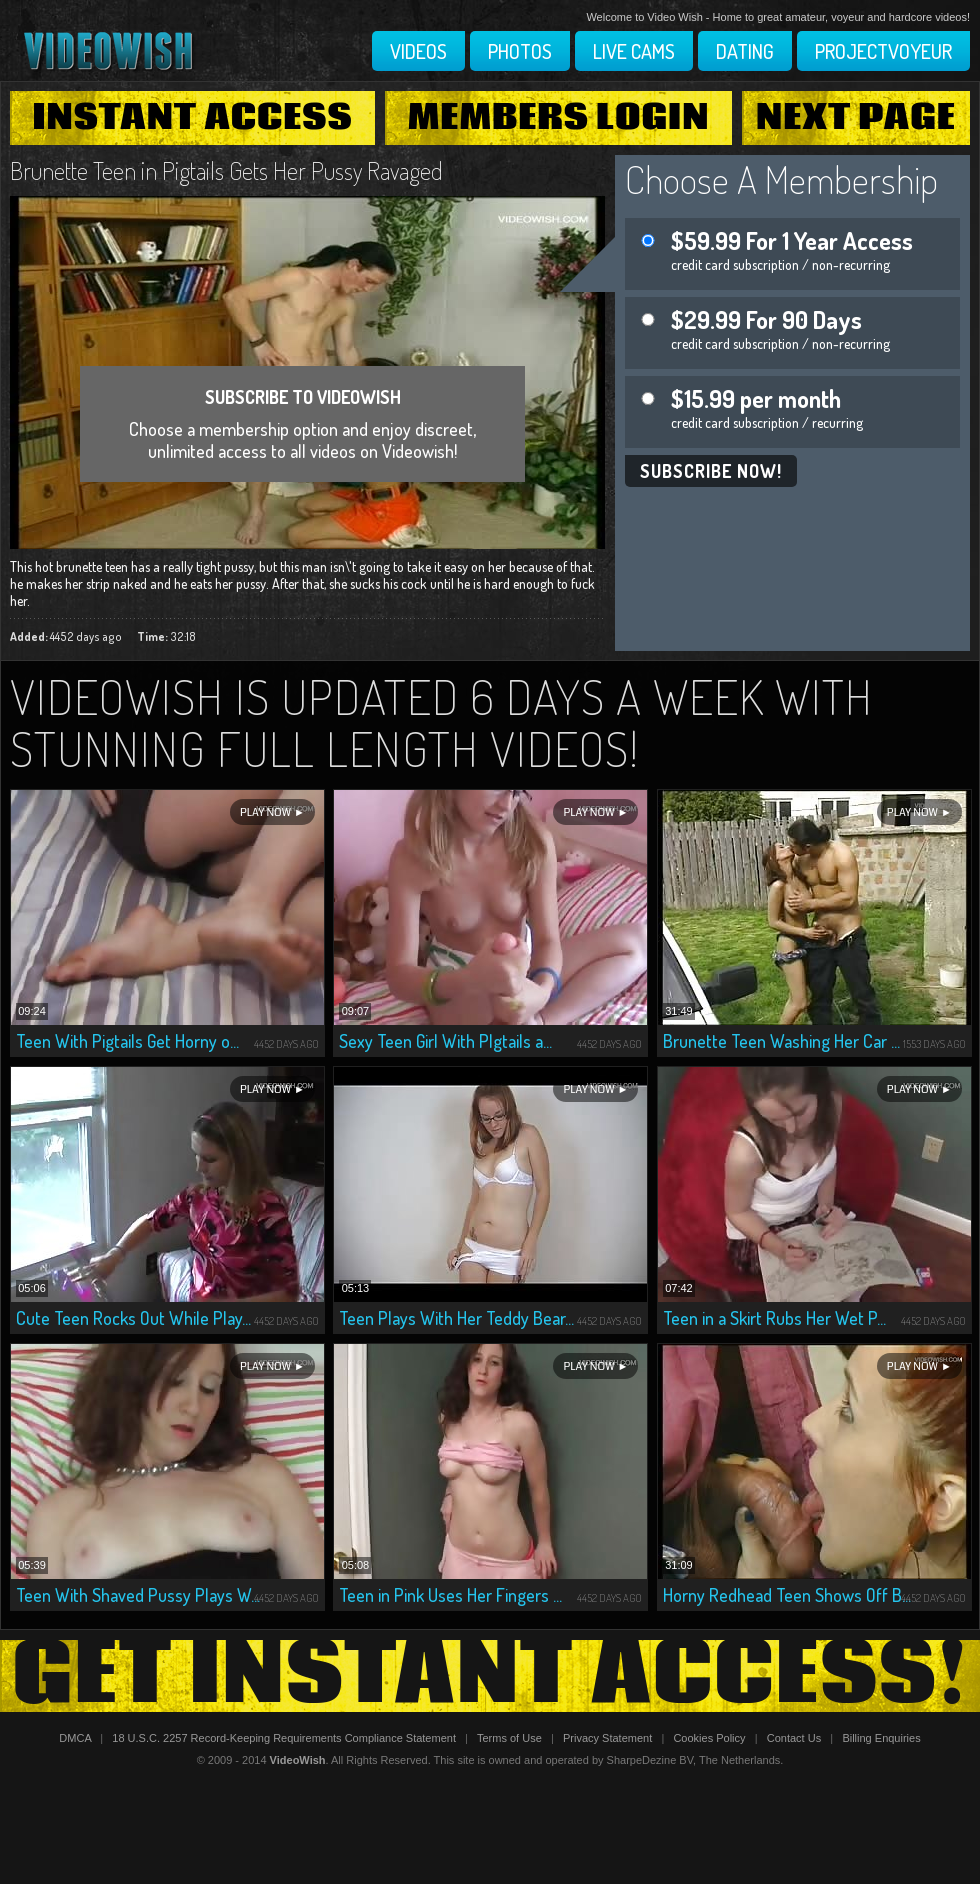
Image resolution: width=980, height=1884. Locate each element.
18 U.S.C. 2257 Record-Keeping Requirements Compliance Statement (284, 1738)
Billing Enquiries (881, 1738)
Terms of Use (509, 1738)
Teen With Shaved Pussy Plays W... (138, 1595)
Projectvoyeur (883, 51)
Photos (520, 51)
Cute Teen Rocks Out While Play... (133, 1318)
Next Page (856, 118)
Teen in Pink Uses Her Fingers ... (450, 1595)
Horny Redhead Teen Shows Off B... (787, 1595)
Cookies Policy (709, 1738)
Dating (745, 51)
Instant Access (192, 118)
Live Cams (634, 51)
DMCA (75, 1738)
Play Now (265, 812)
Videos (418, 51)
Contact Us (794, 1738)
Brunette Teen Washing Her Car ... (781, 1041)
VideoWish (298, 1760)
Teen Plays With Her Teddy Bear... (456, 1318)
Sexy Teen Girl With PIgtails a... (445, 1041)
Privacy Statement (607, 1738)
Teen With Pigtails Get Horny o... (127, 1041)
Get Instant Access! (490, 1676)
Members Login (559, 118)
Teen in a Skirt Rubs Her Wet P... (774, 1318)
